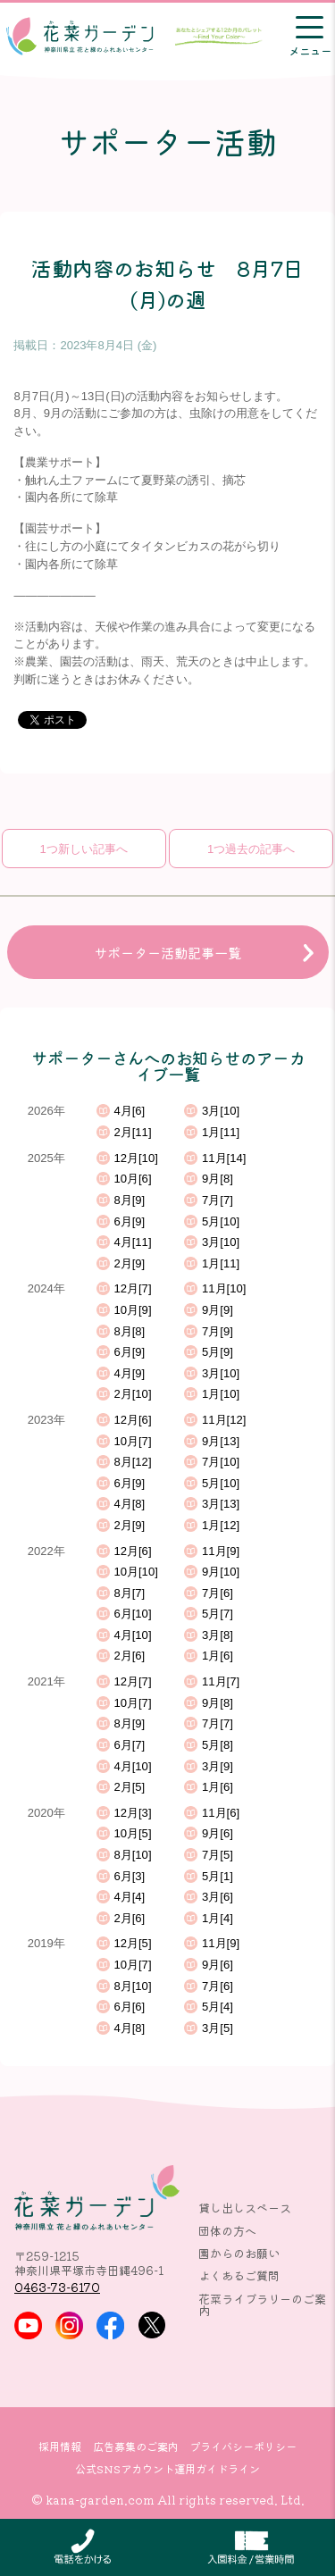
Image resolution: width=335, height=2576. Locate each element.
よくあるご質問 (239, 2275)
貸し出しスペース (244, 2207)
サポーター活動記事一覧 (167, 952)
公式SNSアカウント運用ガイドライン (167, 2469)
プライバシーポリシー (243, 2446)
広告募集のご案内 (136, 2446)
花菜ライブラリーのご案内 (262, 2304)
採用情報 (59, 2446)
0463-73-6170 (57, 2287)
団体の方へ (227, 2230)
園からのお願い (239, 2253)
